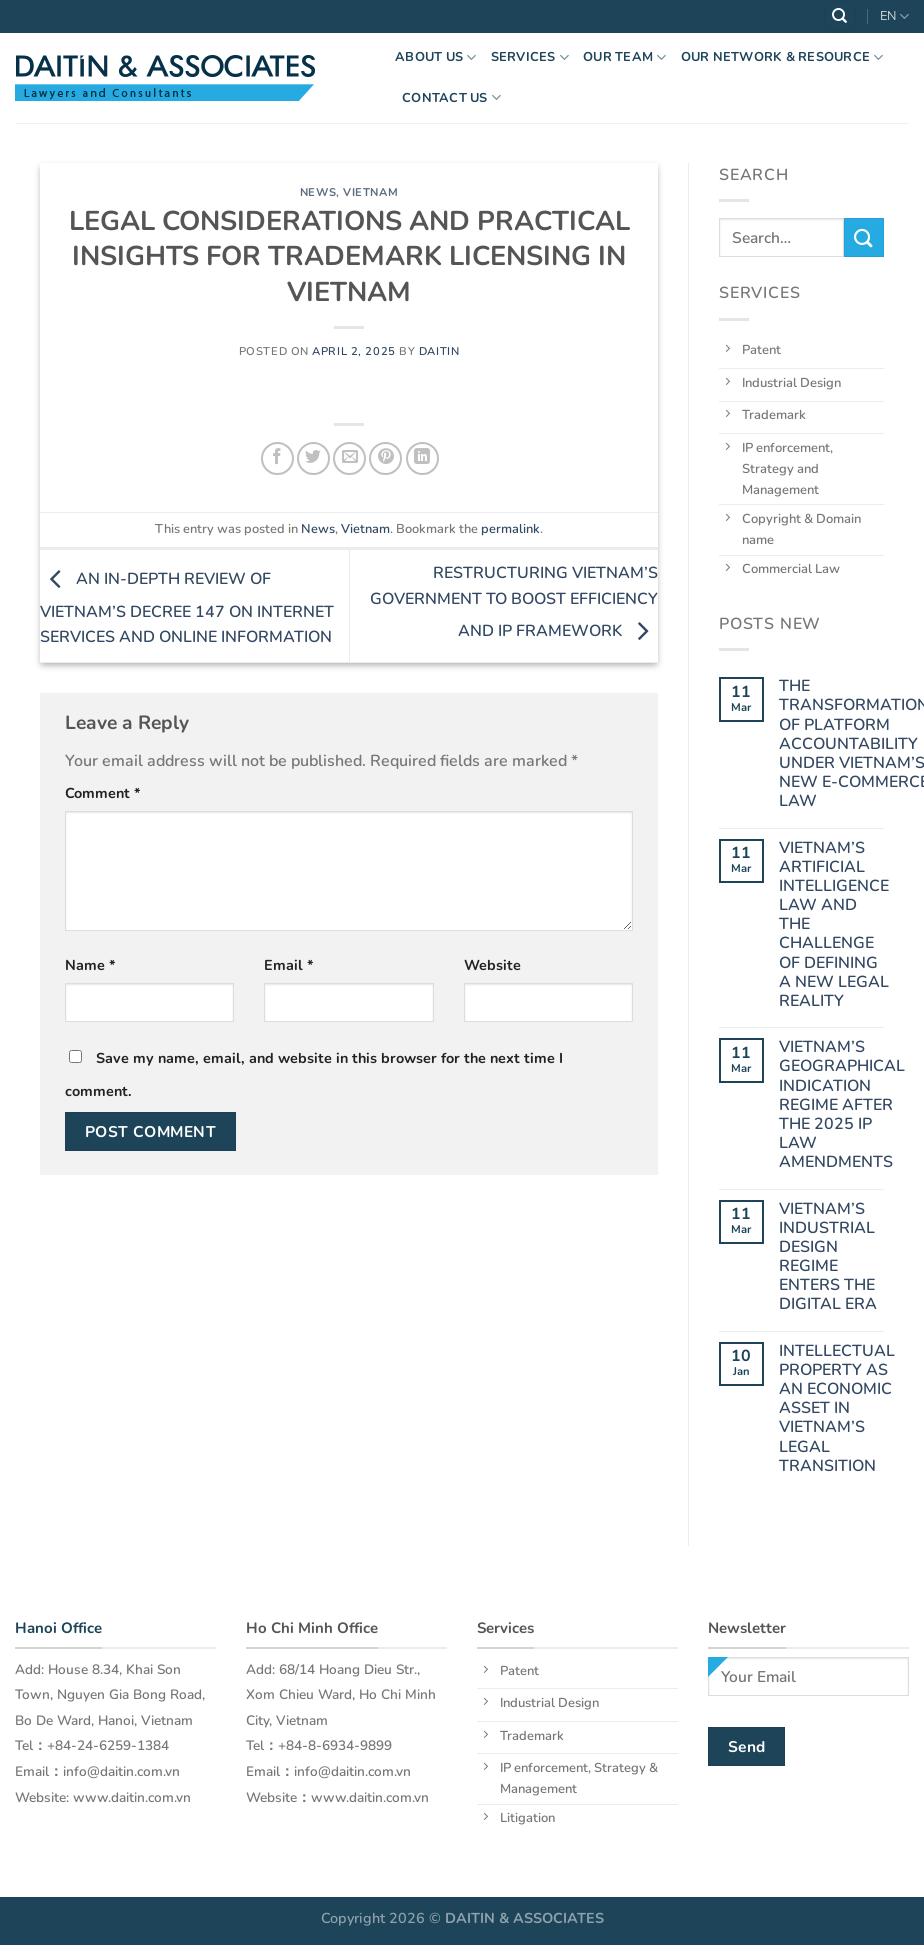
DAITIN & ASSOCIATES (524, 1918)
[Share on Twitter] (313, 458)
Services (530, 57)
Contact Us (451, 97)
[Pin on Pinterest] (385, 458)
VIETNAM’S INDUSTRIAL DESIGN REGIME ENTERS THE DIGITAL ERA (828, 1256)
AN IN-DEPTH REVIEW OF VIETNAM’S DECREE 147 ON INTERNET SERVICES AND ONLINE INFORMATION (187, 609)
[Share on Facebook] (277, 458)
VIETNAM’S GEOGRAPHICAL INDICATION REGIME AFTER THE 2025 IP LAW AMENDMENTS (842, 1105)
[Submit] (864, 237)
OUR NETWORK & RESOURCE (782, 57)
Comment (103, 793)
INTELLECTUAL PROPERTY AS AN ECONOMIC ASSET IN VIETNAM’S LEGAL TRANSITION (837, 1408)
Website (492, 965)
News (318, 192)
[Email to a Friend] (349, 458)
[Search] (840, 16)
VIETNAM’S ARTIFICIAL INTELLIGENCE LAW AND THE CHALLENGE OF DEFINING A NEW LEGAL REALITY (834, 924)
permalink (510, 529)
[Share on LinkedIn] (422, 458)
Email (289, 965)
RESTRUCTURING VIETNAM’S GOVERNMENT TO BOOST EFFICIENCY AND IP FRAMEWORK (514, 601)
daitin (439, 351)
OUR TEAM (625, 57)
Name (90, 965)
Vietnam (370, 192)
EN (894, 16)
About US (436, 57)
